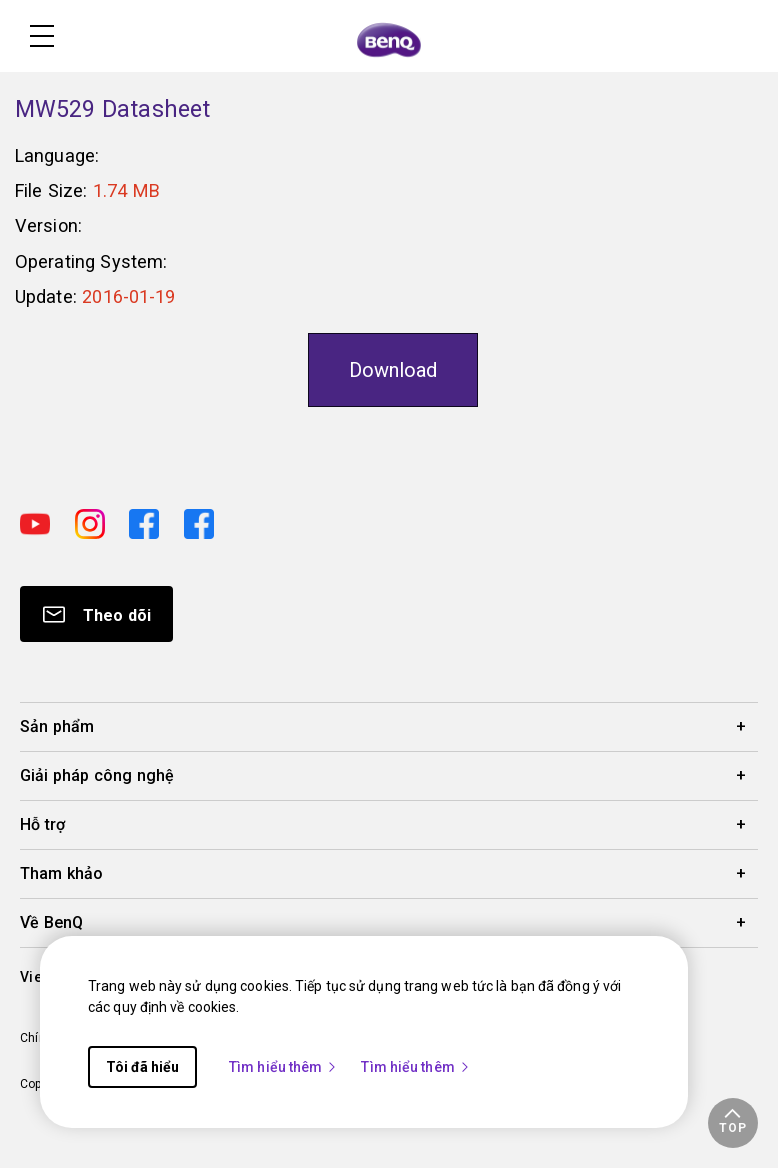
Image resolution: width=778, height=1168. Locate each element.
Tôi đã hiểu (142, 1067)
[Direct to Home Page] (389, 38)
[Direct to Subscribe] (96, 614)
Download (393, 370)
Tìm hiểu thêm (283, 1067)
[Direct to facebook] (148, 521)
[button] (733, 1123)
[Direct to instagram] (94, 521)
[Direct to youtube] (39, 521)
